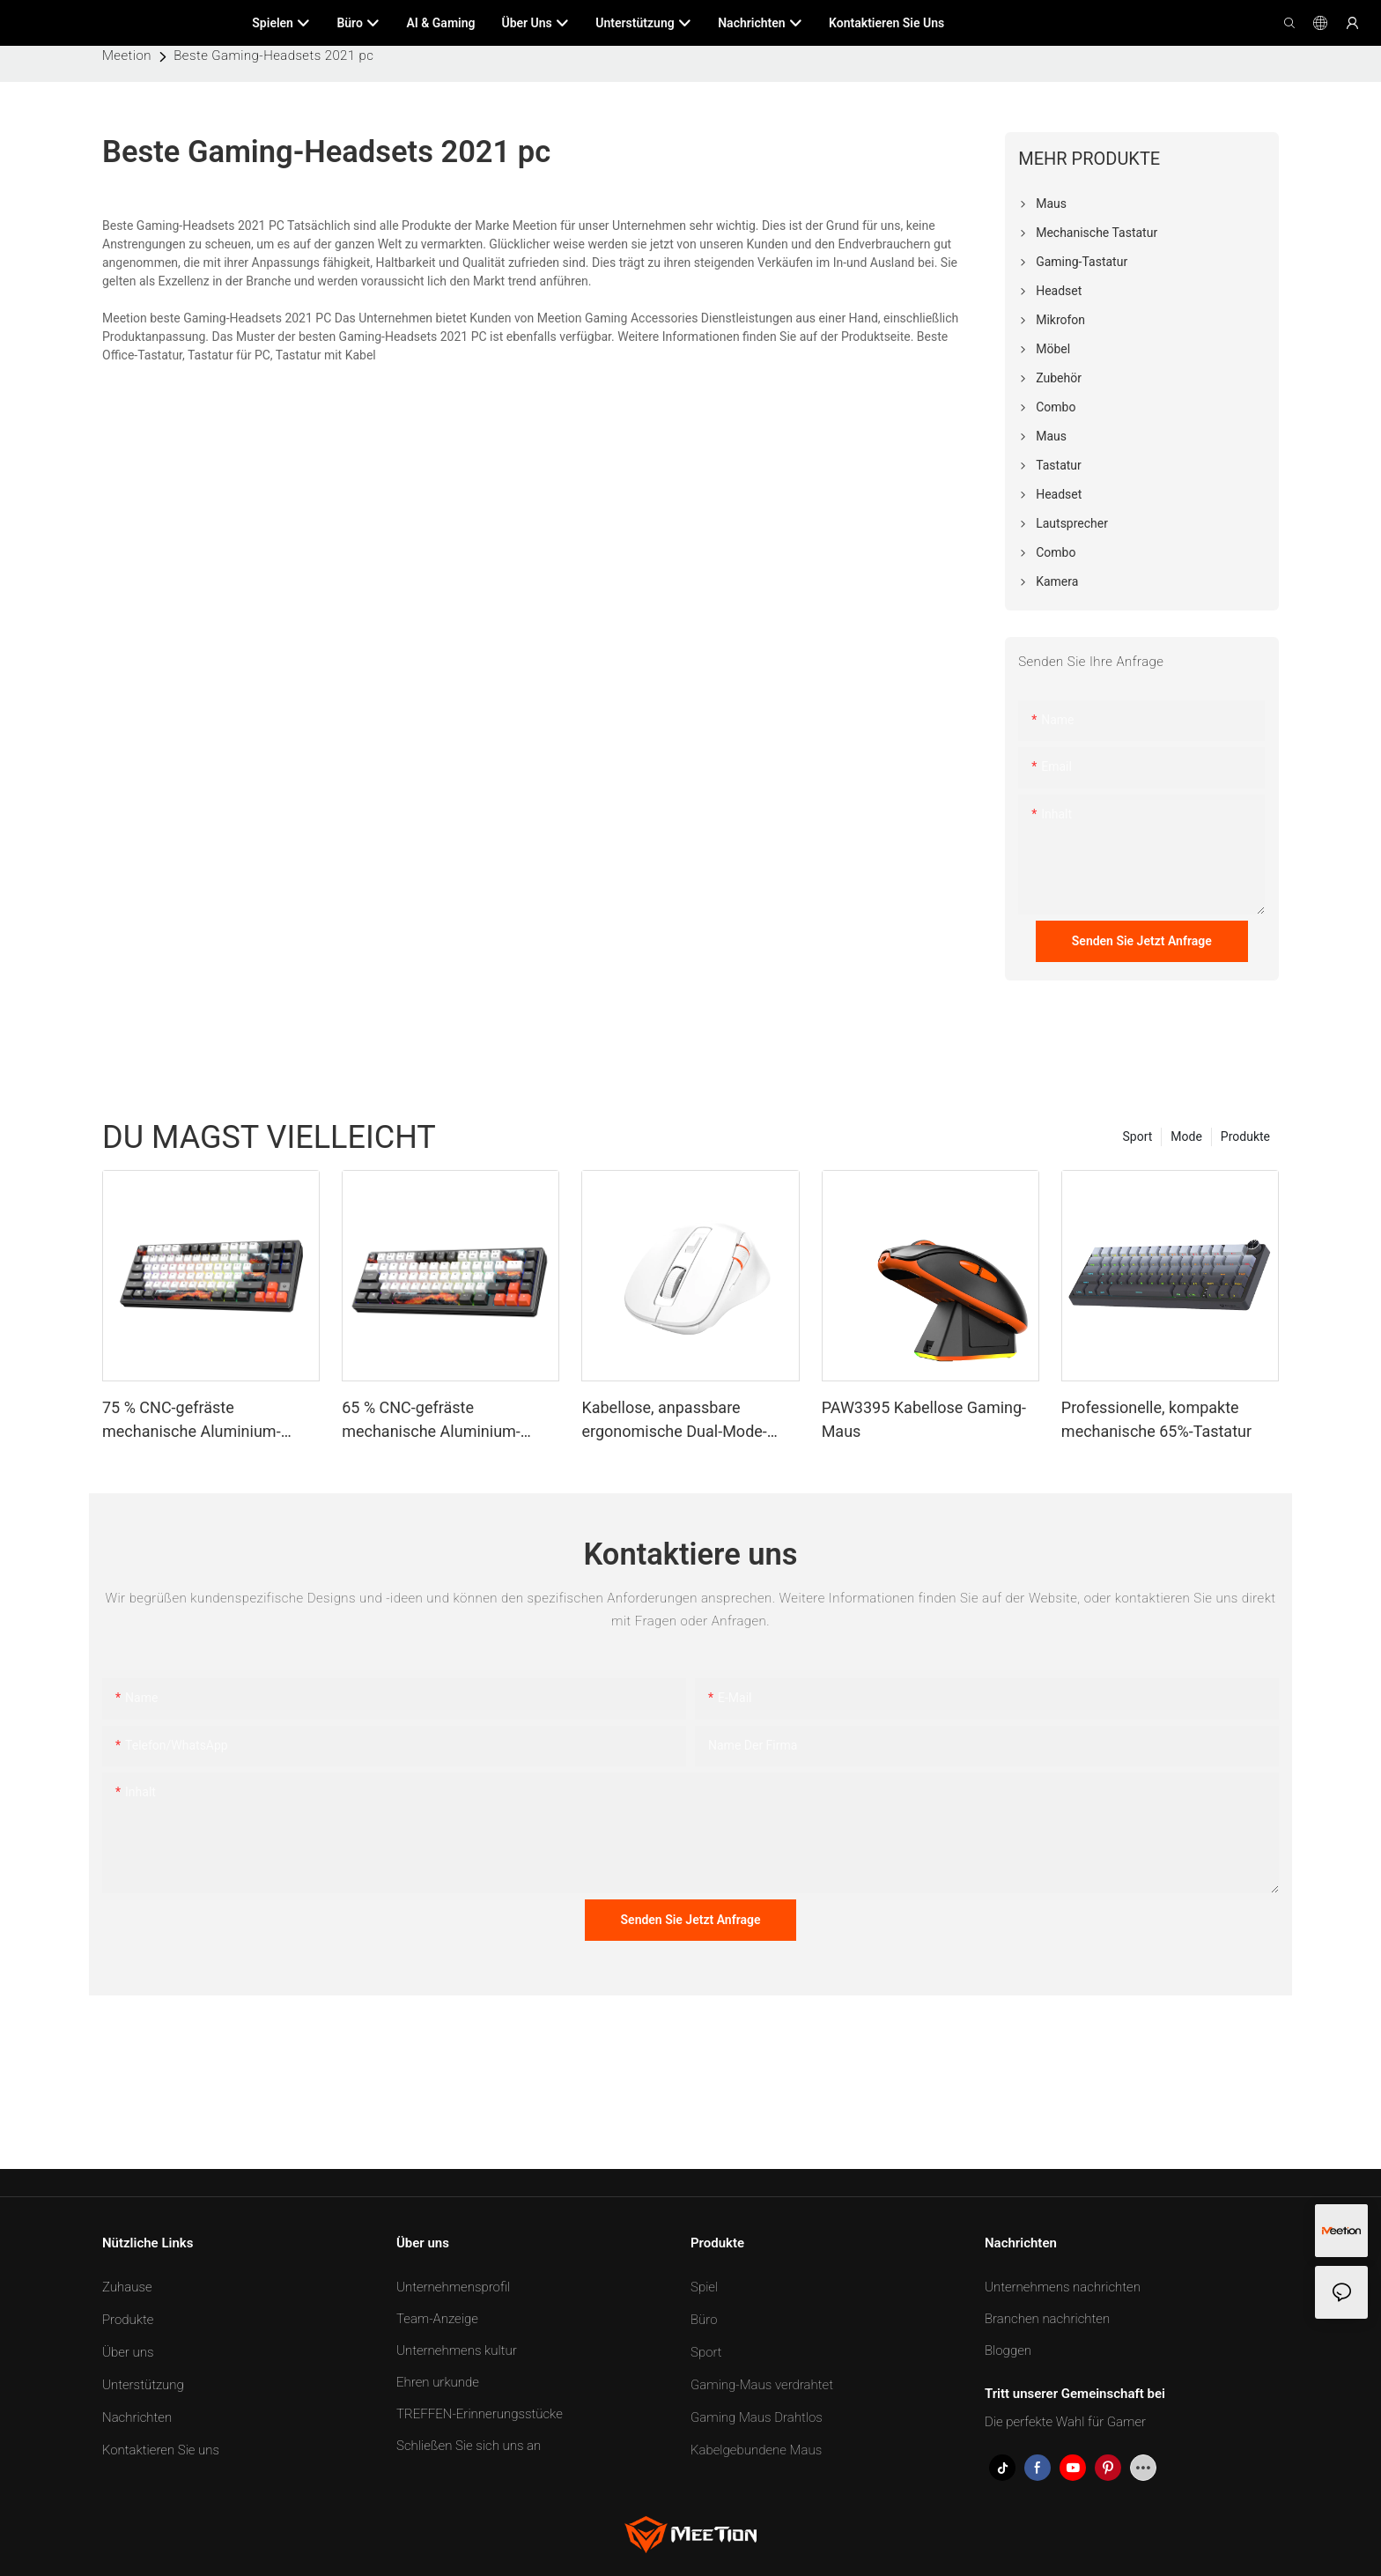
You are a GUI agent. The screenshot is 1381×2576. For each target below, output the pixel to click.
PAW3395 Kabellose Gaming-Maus (924, 1419)
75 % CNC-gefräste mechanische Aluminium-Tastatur (191, 1420)
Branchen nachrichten (1047, 2319)
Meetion (126, 55)
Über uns (127, 2352)
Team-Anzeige (437, 2319)
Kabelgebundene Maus (756, 2450)
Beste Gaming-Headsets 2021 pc (273, 55)
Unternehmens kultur (456, 2350)
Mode (1186, 1136)
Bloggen (1008, 2350)
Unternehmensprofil (453, 2287)
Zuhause (127, 2287)
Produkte (1245, 1136)
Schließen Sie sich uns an (468, 2446)
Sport (1138, 1136)
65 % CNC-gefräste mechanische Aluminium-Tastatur (431, 1420)
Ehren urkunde (437, 2382)
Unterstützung (143, 2385)
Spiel (704, 2287)
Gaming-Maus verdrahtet (761, 2385)
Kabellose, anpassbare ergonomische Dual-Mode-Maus (673, 1420)
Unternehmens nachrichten (1063, 2287)
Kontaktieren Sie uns (160, 2450)
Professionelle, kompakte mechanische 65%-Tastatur (1156, 1419)
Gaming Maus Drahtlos (756, 2417)
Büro (704, 2320)
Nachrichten (137, 2417)
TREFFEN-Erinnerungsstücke (479, 2414)
